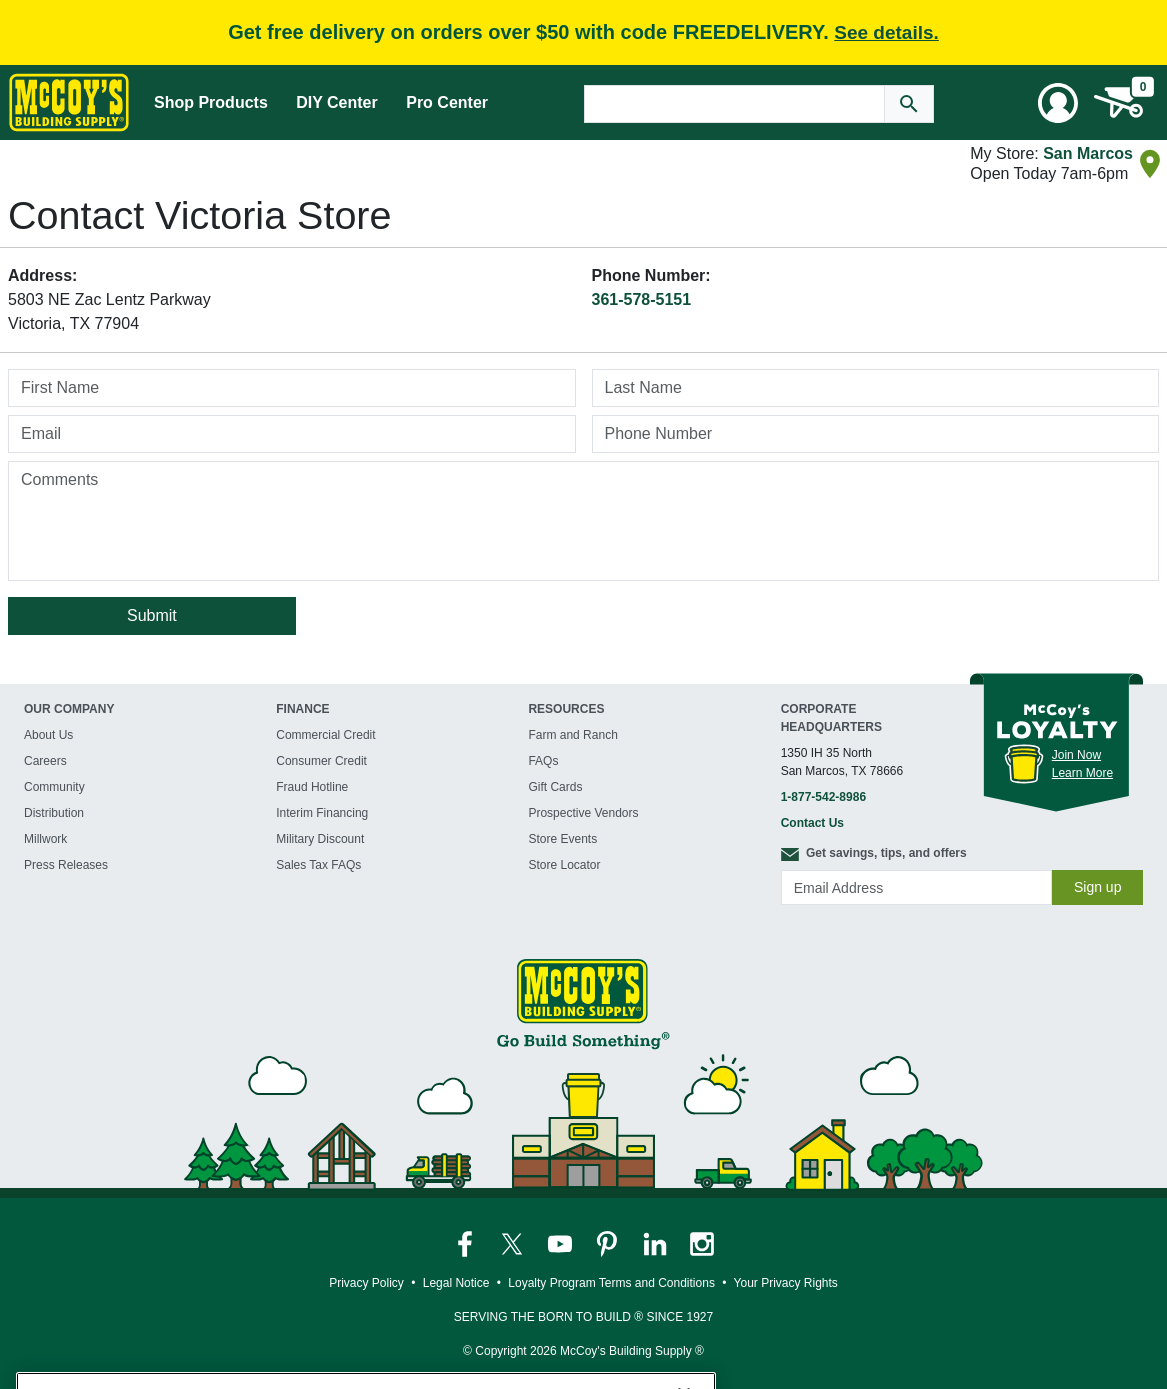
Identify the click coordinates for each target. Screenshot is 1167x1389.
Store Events (562, 839)
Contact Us (812, 823)
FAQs (543, 761)
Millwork (45, 839)
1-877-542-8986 (823, 797)
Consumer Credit (321, 761)
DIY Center (337, 102)
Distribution (54, 813)
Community (54, 787)
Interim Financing (322, 813)
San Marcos (1088, 153)
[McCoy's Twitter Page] (513, 1243)
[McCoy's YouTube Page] (561, 1243)
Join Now (1076, 755)
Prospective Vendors (583, 813)
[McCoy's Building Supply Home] (69, 102)
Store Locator (564, 865)
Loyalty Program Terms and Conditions (611, 1283)
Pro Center (447, 102)
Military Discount (320, 839)
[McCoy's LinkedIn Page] (656, 1243)
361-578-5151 (642, 299)
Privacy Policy (366, 1283)
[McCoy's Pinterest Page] (608, 1243)
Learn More (1082, 773)
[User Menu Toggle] (1058, 103)
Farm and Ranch (572, 735)
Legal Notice (456, 1283)
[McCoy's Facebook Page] (466, 1243)
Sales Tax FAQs (318, 865)
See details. (886, 32)
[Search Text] (734, 104)
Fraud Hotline (312, 787)
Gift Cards (555, 787)
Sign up (1097, 887)
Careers (45, 761)
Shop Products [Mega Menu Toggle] (211, 102)
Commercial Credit (325, 735)
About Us (48, 735)
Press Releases (66, 865)
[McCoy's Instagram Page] (702, 1243)
